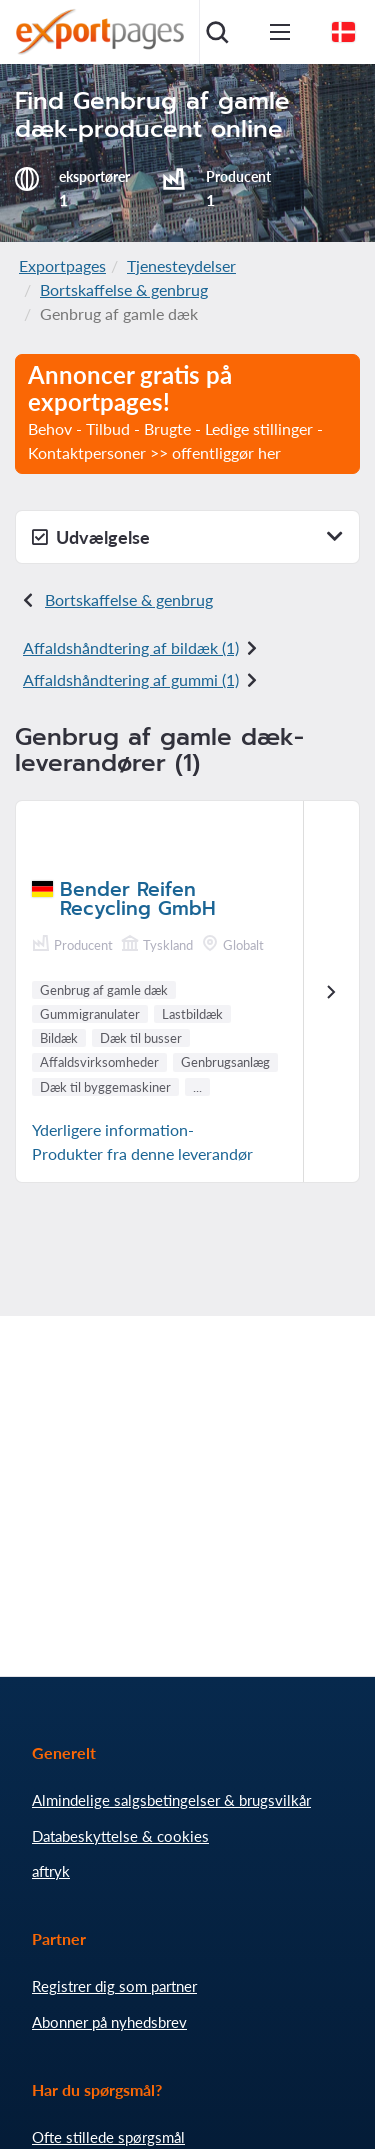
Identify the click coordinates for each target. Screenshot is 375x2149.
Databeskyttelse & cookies (120, 1836)
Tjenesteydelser (181, 265)
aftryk (51, 1871)
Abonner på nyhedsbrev (109, 2022)
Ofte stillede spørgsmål (108, 2137)
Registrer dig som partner (114, 1986)
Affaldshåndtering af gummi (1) (131, 679)
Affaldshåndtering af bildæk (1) (131, 647)
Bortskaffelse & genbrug (124, 289)
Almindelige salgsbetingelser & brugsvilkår (171, 1800)
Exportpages (62, 265)
